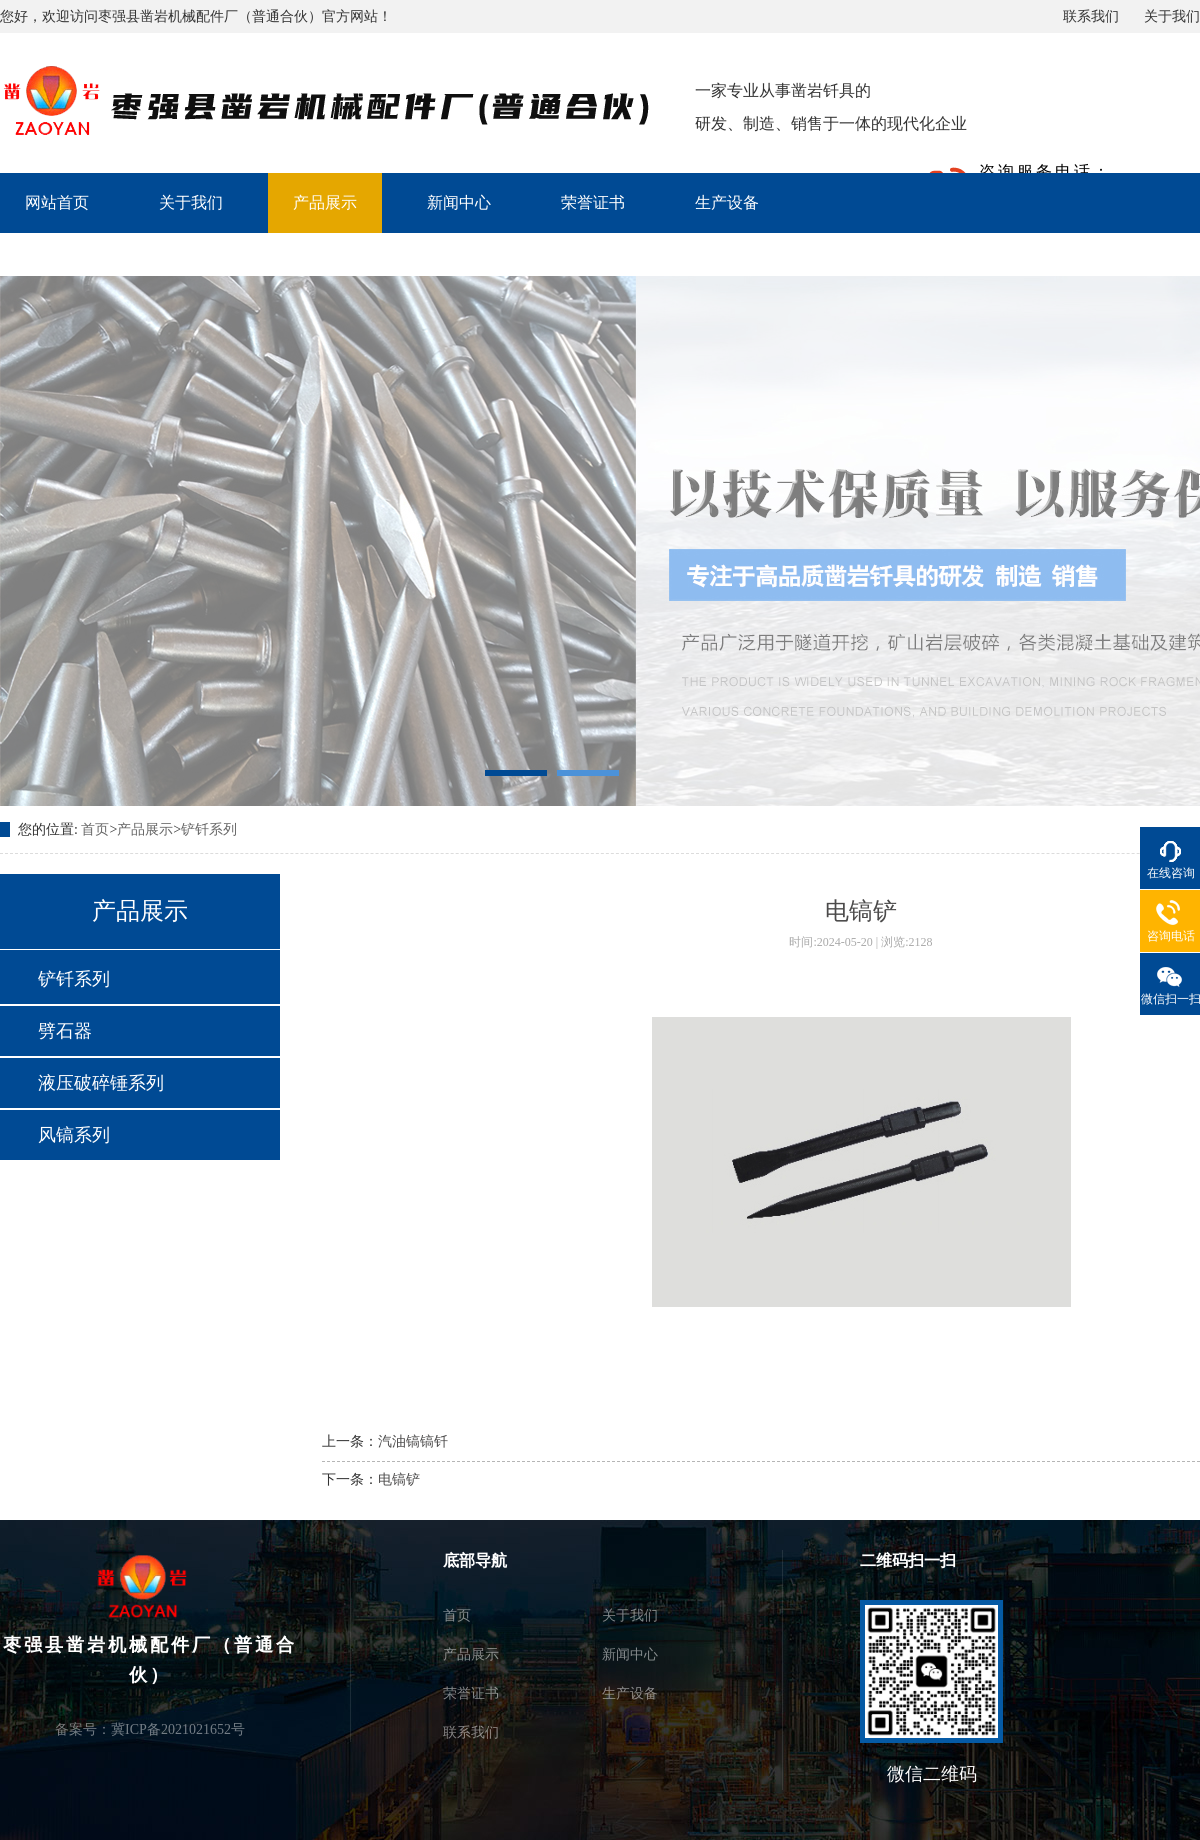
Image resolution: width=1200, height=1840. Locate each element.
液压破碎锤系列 (101, 1083)
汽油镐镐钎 (413, 1441)
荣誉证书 (593, 202)
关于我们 (1172, 16)
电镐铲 (399, 1479)
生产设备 (727, 202)
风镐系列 (74, 1135)
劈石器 (65, 1031)
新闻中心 (459, 202)
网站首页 (57, 202)
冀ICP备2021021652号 (178, 1729)
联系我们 (1091, 16)
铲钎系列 (209, 829)
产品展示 (325, 202)
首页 (95, 829)
